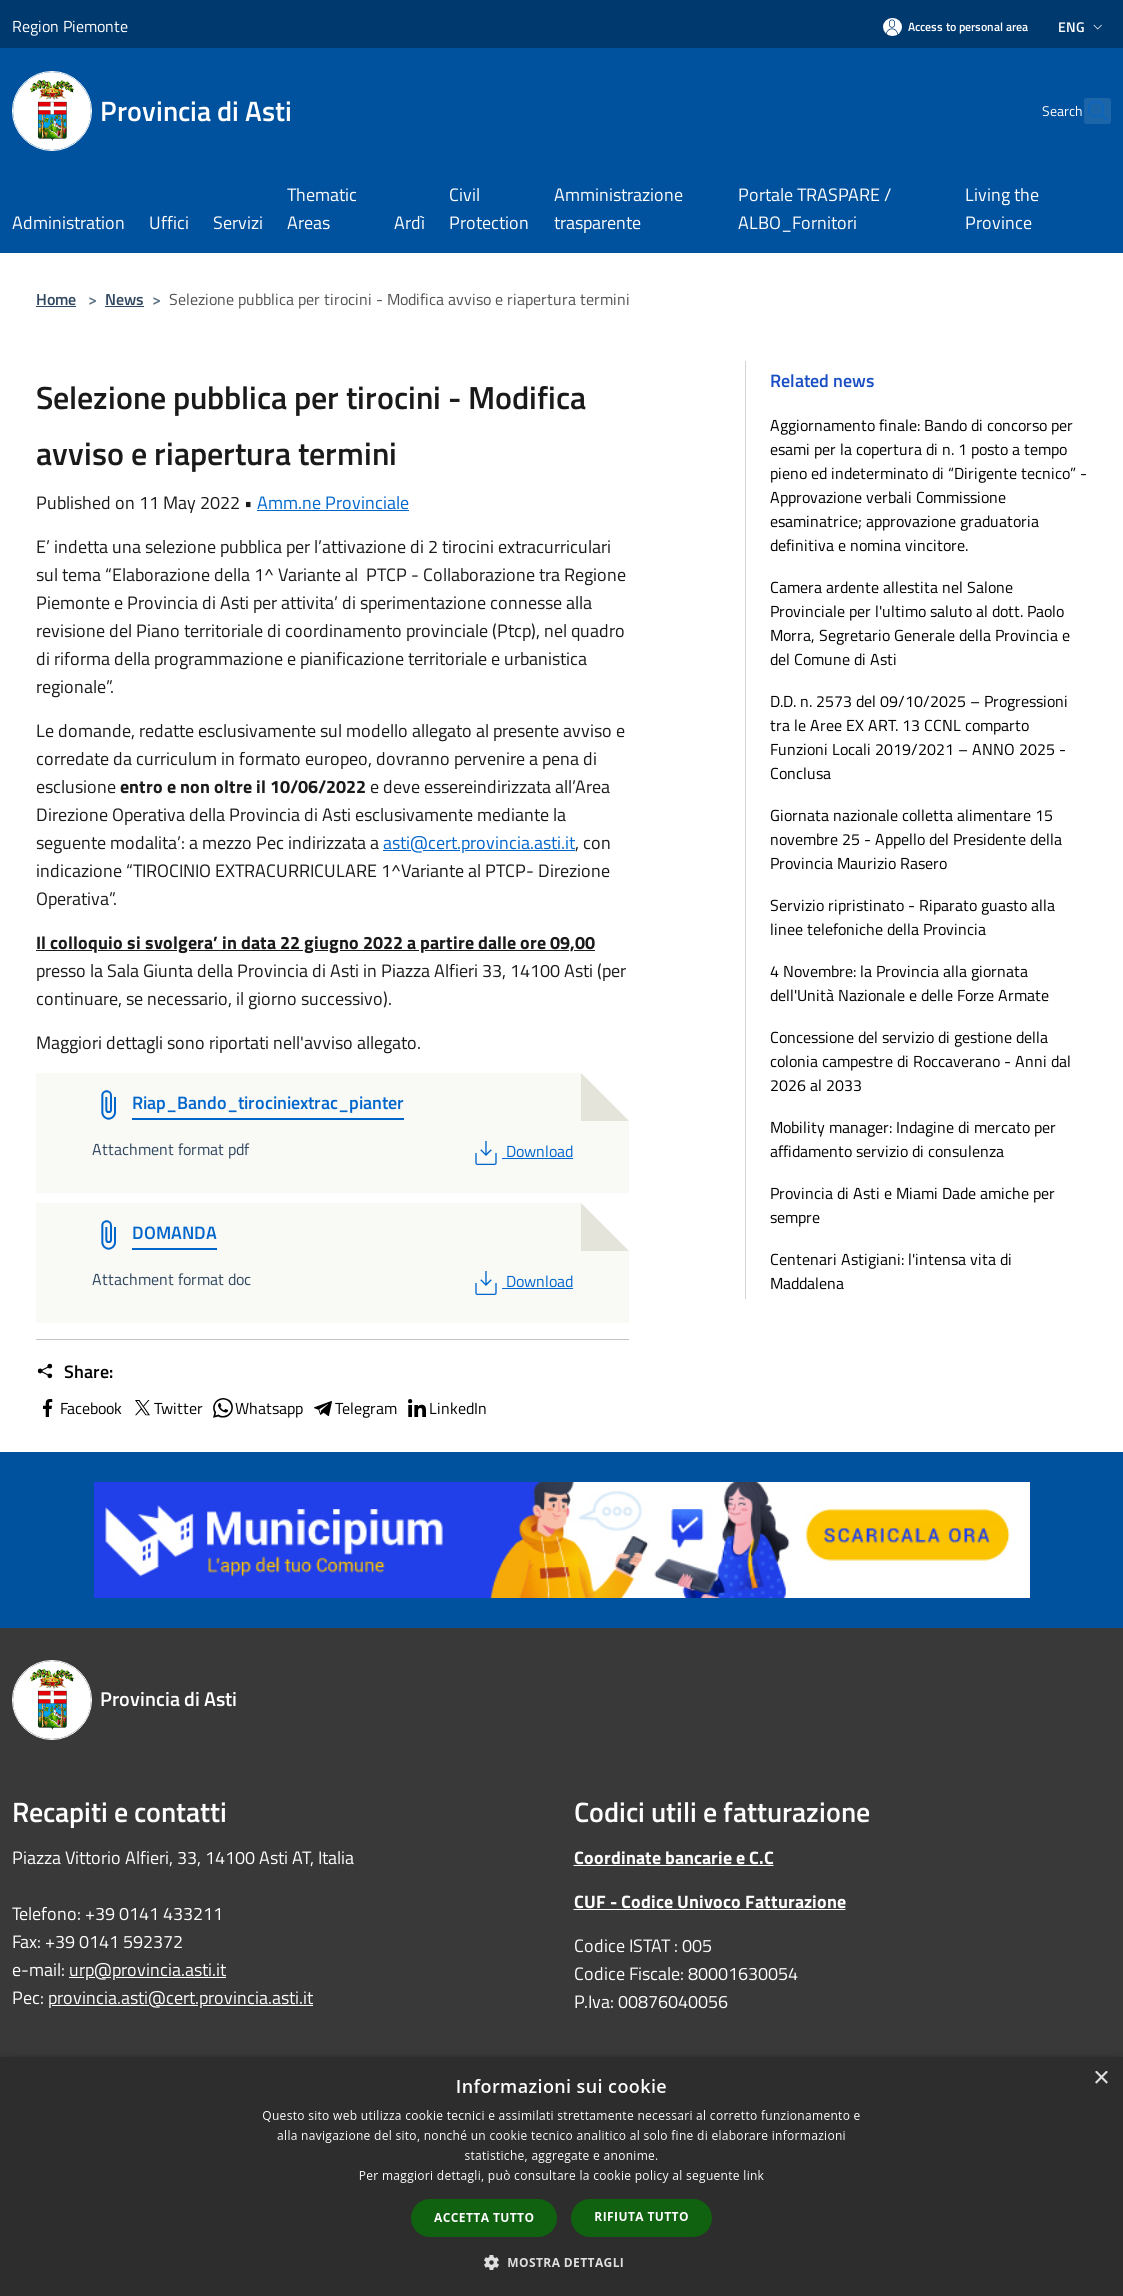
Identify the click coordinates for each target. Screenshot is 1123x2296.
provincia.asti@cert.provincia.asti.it (180, 1997)
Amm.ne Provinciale (333, 502)
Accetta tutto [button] (484, 2217)
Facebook (79, 1408)
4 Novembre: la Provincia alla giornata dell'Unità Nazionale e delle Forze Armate (909, 983)
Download (521, 1151)
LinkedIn (446, 1408)
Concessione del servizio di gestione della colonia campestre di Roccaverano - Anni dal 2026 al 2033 (920, 1061)
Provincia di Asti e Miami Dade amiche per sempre (912, 1205)
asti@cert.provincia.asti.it (479, 842)
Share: (74, 1372)
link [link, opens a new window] (753, 2175)
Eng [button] (1082, 26)
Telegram (354, 1408)
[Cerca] (1087, 111)
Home (56, 299)
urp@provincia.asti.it (147, 1969)
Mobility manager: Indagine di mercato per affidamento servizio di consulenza (913, 1139)
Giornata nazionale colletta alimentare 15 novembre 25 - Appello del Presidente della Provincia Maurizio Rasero (916, 839)
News (124, 299)
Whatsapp (257, 1408)
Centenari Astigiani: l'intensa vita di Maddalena (891, 1271)
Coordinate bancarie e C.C (674, 1857)
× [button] (1100, 2078)
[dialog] (561, 2176)
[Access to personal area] (955, 26)
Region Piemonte (70, 26)
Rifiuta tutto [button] (641, 2216)
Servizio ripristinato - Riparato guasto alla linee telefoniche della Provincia (912, 917)
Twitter (166, 1408)
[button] (562, 2262)
